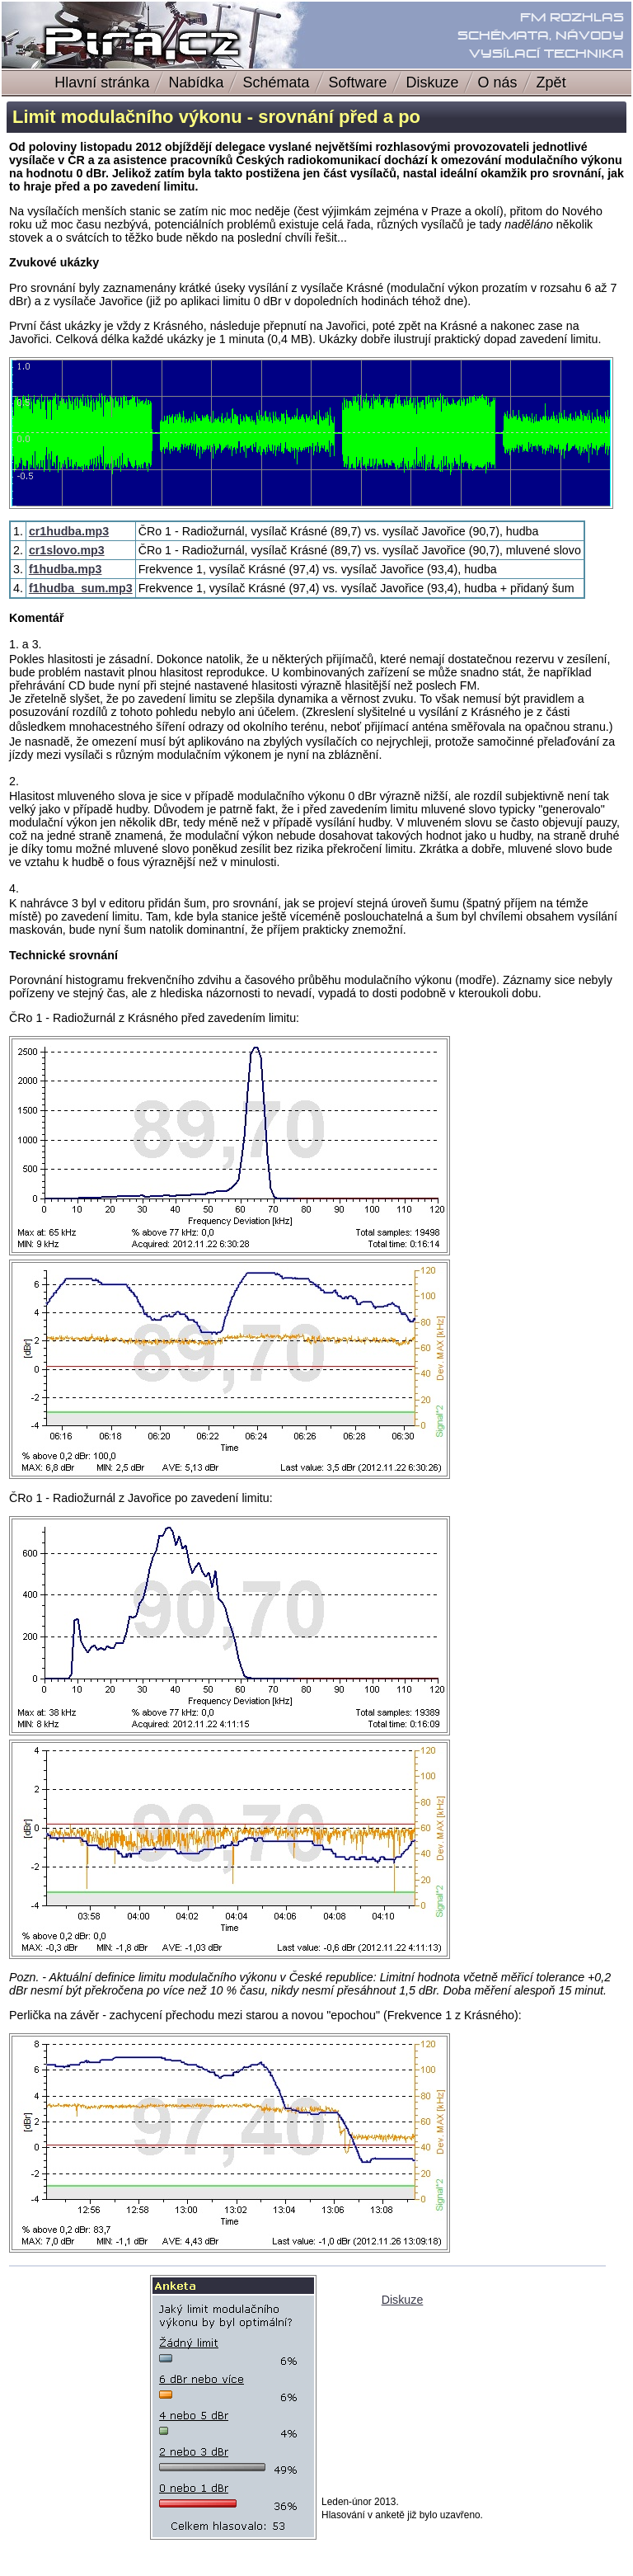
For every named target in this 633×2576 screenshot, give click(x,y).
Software (358, 82)
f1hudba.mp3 (65, 569)
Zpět (558, 82)
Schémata (275, 82)
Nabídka (195, 82)
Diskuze (432, 82)
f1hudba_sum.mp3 (81, 588)
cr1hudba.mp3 (69, 531)
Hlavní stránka (101, 82)
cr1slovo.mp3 (67, 550)
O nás (498, 82)
